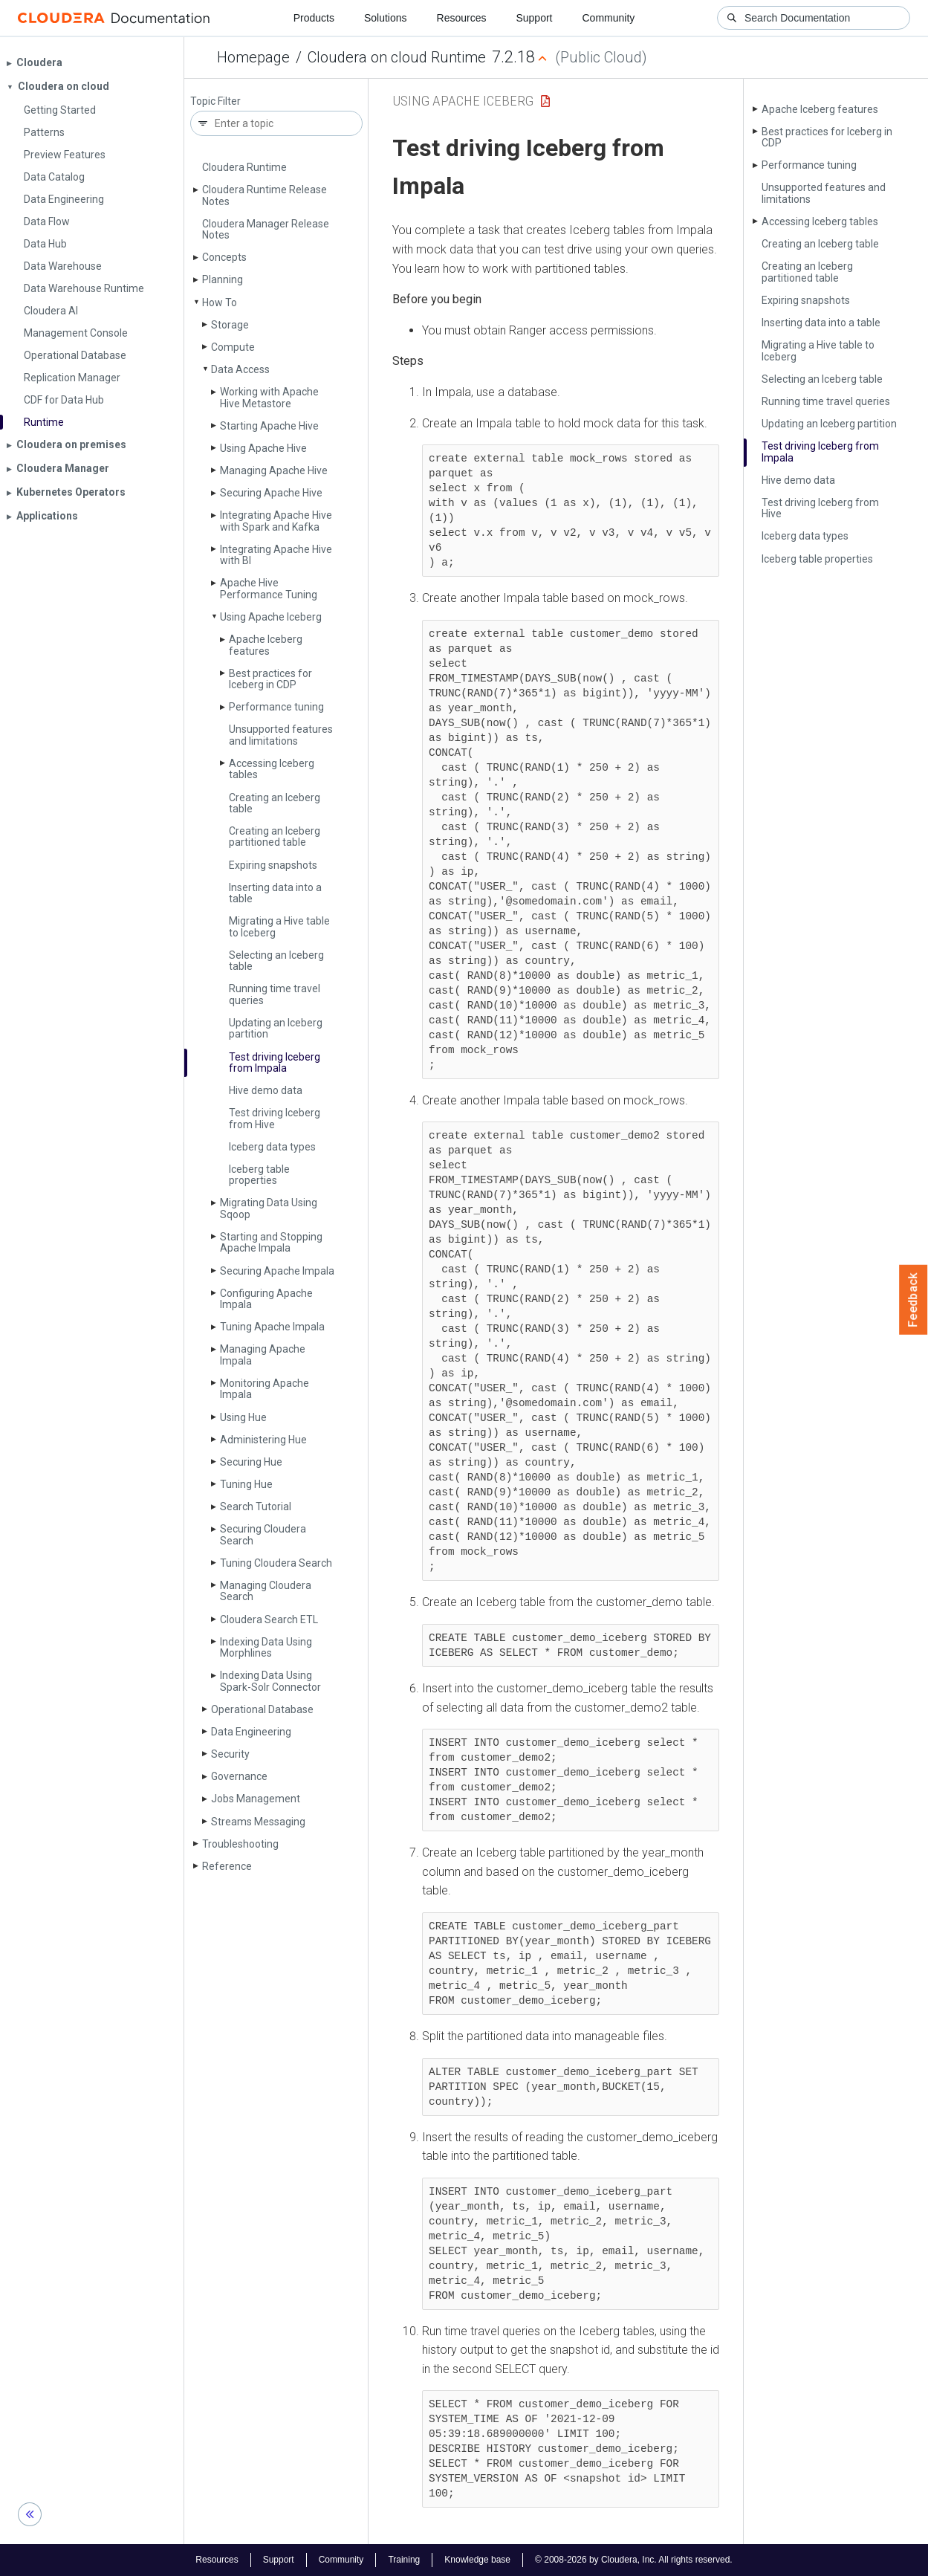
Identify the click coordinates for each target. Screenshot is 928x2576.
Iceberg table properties (259, 1174)
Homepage (253, 57)
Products (313, 18)
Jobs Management (255, 1799)
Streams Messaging (258, 1822)
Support (534, 18)
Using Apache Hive (263, 448)
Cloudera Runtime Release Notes (264, 195)
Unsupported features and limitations (281, 734)
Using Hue (243, 1417)
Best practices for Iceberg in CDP (270, 678)
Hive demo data (265, 1090)
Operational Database (262, 1709)
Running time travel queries (274, 994)
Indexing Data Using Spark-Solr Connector (270, 1680)
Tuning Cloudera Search (276, 1563)
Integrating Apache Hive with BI (276, 554)
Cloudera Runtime (244, 167)
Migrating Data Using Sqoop (268, 1208)
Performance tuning (276, 707)
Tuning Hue (246, 1484)
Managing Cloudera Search (265, 1590)
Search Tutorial (255, 1506)
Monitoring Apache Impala (264, 1388)
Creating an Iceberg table (274, 803)
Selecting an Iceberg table (276, 960)
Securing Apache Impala (277, 1271)
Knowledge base (477, 2559)
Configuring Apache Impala (266, 1298)
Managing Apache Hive (274, 470)
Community (609, 18)
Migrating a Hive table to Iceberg (279, 926)
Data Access (240, 369)
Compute (233, 347)
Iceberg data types (272, 1147)
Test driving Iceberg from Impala (274, 1062)
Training (404, 2559)
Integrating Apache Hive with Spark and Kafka (276, 520)
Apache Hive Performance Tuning (268, 588)
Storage (230, 325)
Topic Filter (215, 101)
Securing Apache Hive (271, 493)
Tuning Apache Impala (272, 1327)
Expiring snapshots (273, 865)
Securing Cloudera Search (263, 1534)
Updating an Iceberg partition (275, 1028)
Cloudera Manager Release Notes (265, 229)
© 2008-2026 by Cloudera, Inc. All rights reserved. (634, 2559)
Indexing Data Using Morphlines (266, 1647)
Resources (462, 18)
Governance (239, 1776)
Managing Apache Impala (262, 1354)
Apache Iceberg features (265, 644)
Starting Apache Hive (269, 426)
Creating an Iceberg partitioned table (274, 836)
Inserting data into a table (275, 892)
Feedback (913, 1299)
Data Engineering (251, 1732)
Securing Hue (251, 1462)
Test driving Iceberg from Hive (274, 1118)
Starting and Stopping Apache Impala (271, 1242)
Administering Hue (263, 1440)
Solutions (385, 18)
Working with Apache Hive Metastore (269, 397)
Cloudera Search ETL (269, 1619)
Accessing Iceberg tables (271, 768)
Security (230, 1754)
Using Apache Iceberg (271, 617)
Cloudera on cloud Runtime (397, 57)
